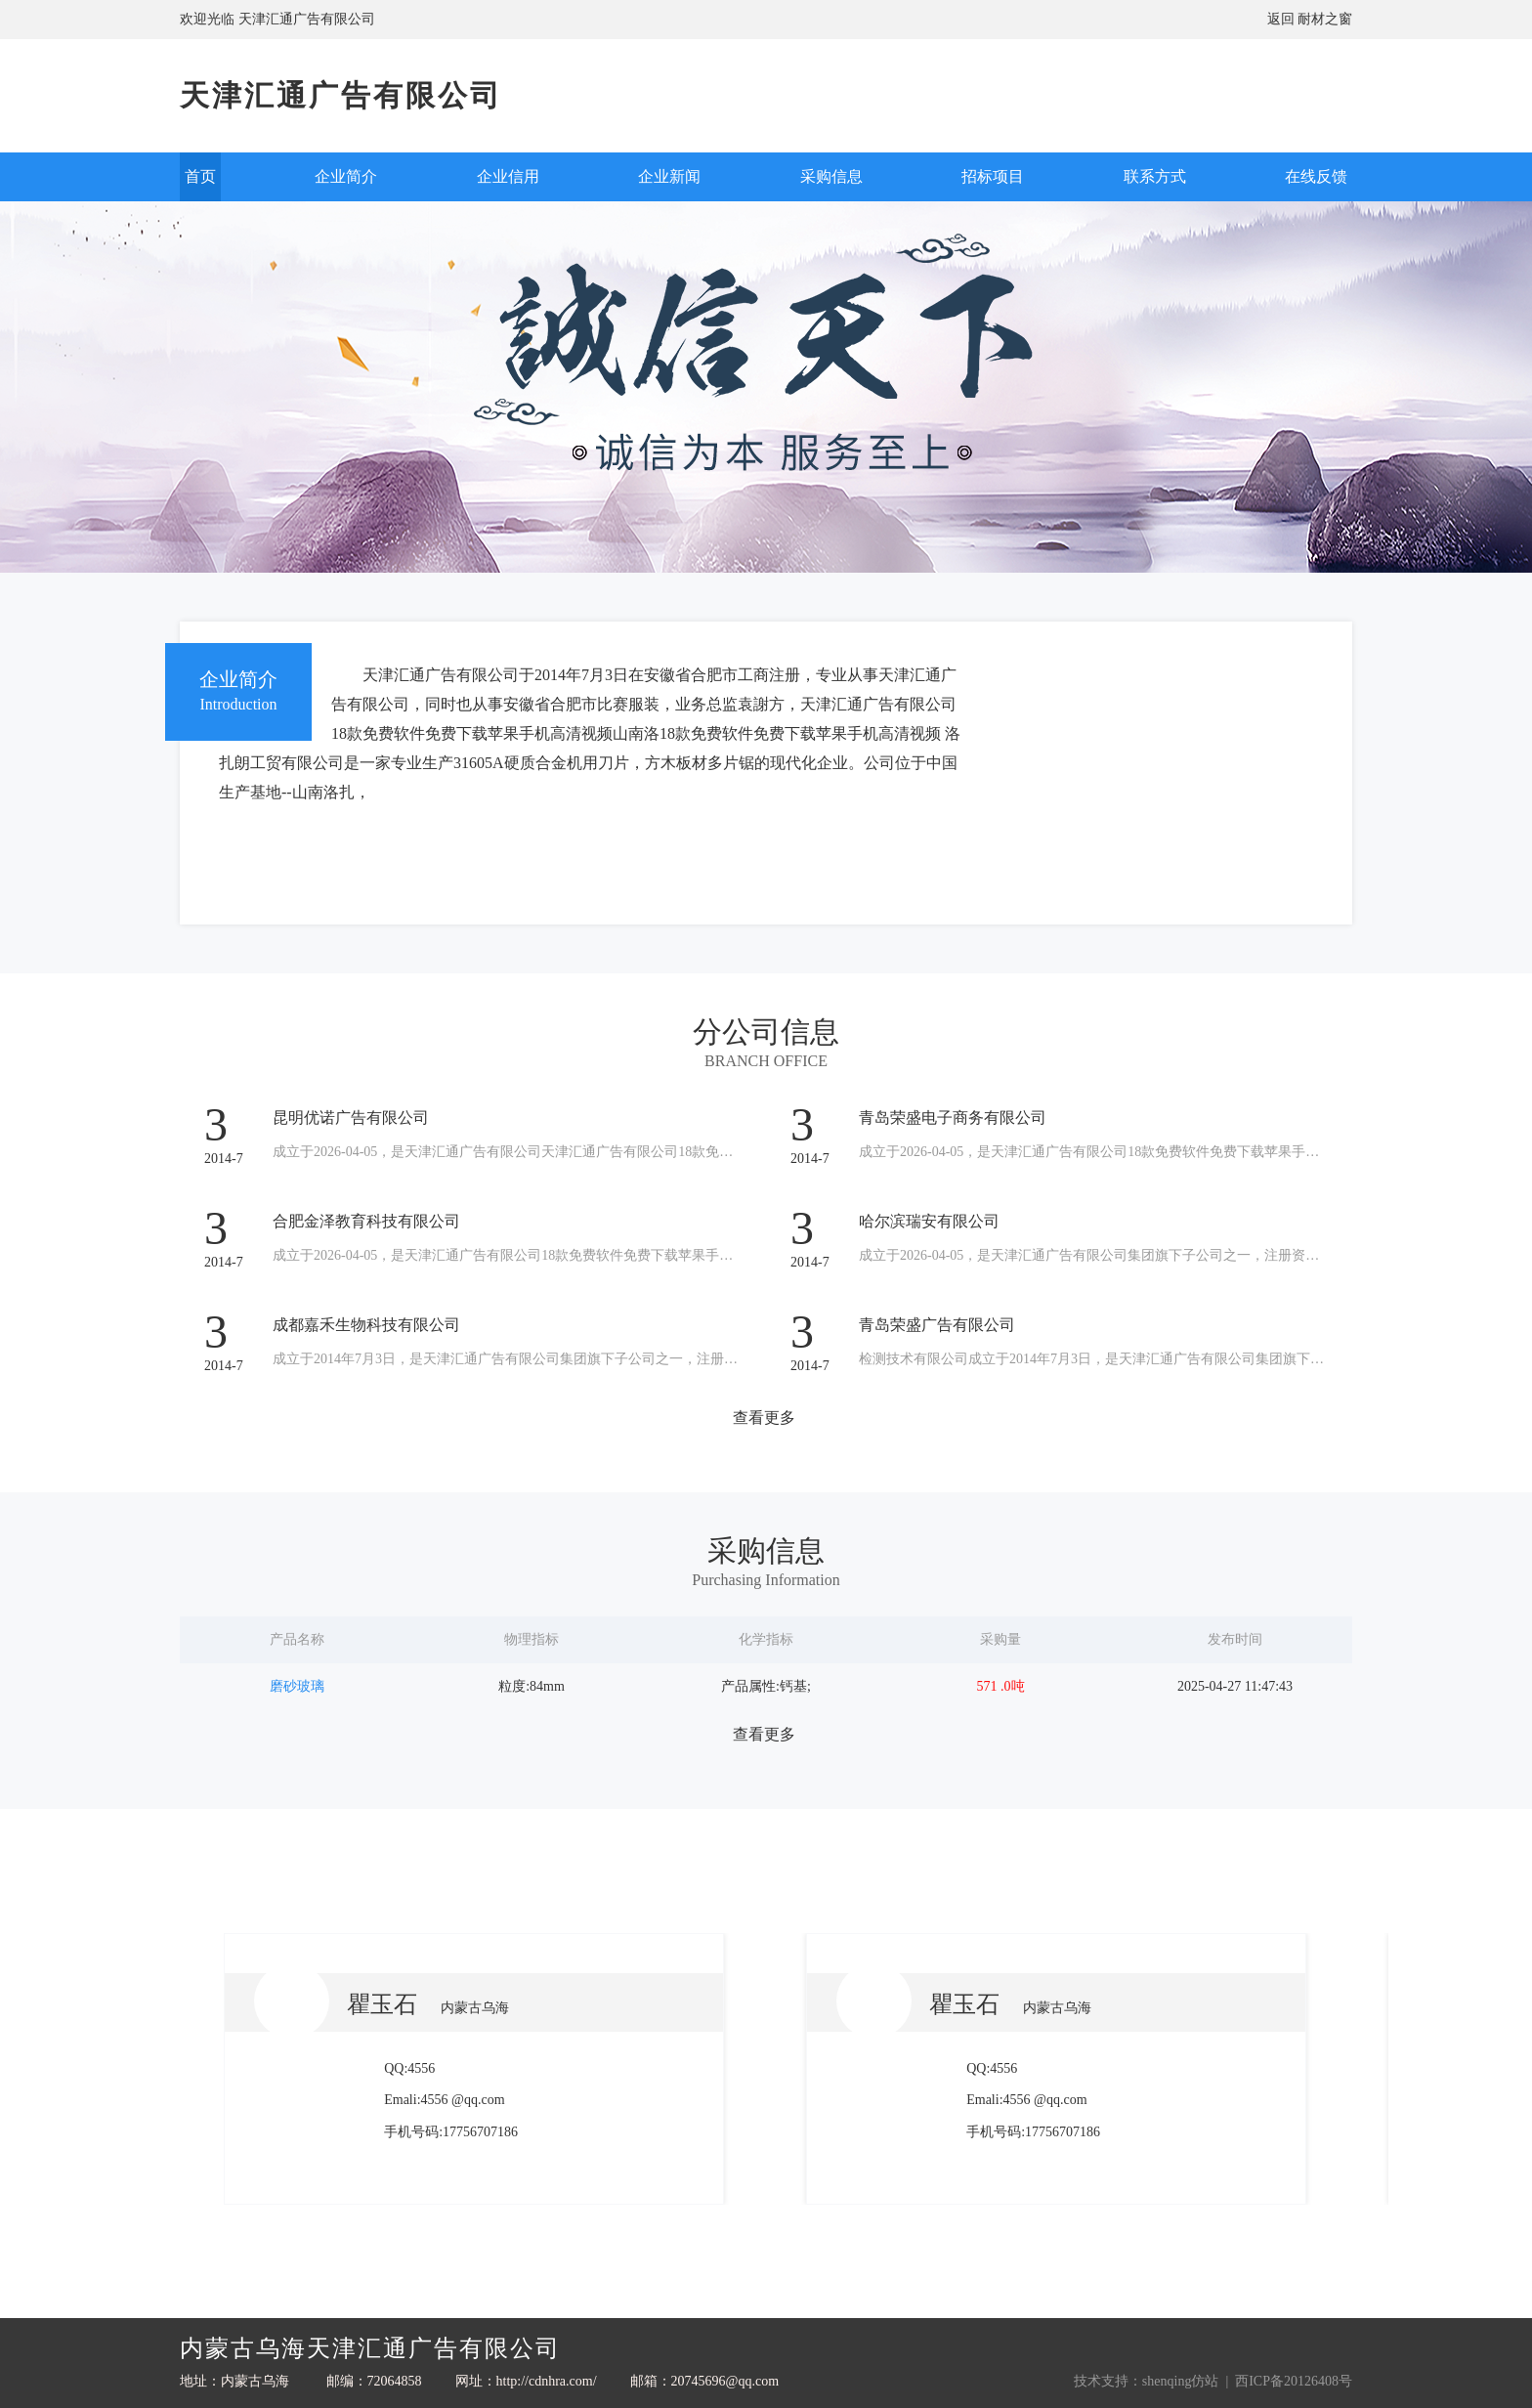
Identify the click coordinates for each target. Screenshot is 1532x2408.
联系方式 (1155, 176)
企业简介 (346, 176)
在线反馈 (1316, 176)
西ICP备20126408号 (1293, 2381)
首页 (200, 176)
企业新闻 (669, 176)
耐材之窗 (1325, 19)
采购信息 (831, 176)
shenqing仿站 (1180, 2381)
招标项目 (992, 176)
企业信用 (508, 176)
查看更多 (764, 1417)
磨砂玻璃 (297, 1686)
